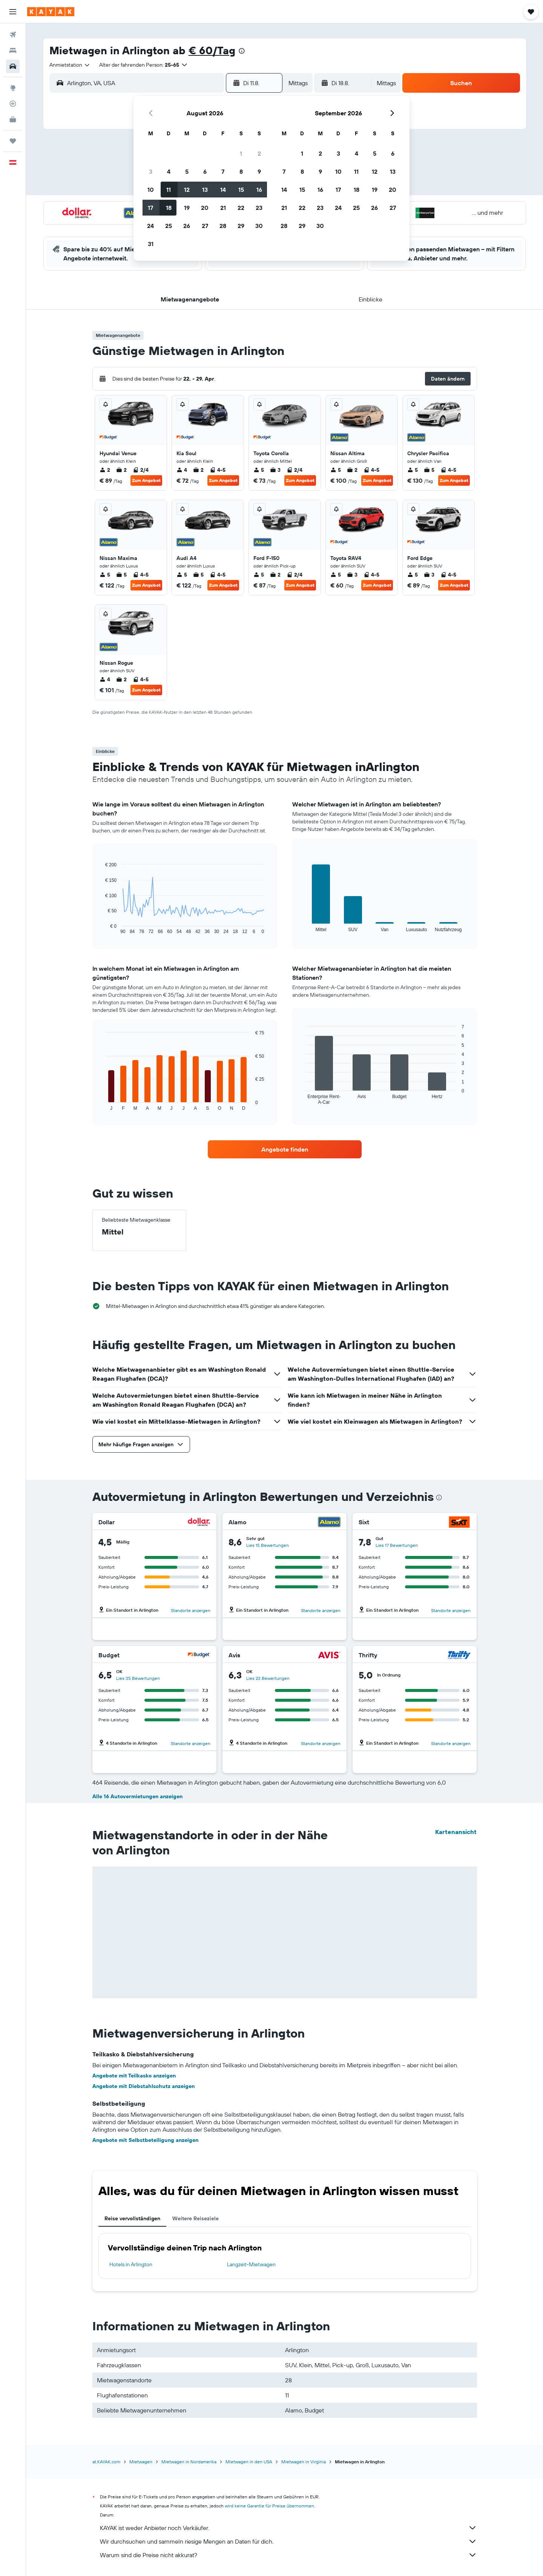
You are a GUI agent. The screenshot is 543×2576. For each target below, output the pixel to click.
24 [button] (150, 225)
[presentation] (241, 50)
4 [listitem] (181, 470)
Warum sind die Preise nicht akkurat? (288, 2554)
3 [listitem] (275, 470)
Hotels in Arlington (130, 2264)
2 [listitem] (105, 470)
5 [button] (187, 171)
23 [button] (259, 207)
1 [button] (241, 153)
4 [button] (168, 171)
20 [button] (205, 207)
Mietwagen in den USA (248, 2461)
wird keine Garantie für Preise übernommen (269, 2506)
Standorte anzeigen (190, 1610)
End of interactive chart (101, 928)
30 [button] (259, 225)
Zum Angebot (146, 480)
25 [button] (168, 225)
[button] (13, 11)
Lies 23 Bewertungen (268, 1678)
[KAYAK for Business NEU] (13, 119)
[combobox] (69, 65)
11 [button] (168, 189)
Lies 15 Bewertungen (267, 1545)
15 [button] (241, 189)
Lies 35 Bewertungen (138, 1678)
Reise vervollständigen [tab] (132, 2218)
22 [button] (241, 207)
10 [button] (150, 189)
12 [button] (187, 189)
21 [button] (223, 207)
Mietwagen (140, 2461)
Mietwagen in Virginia (303, 2461)
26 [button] (186, 225)
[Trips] (13, 140)
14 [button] (223, 189)
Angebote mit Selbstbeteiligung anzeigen (145, 2140)
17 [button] (150, 207)
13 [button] (205, 189)
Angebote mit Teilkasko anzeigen (134, 2075)
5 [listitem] (258, 470)
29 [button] (241, 225)
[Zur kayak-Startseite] (50, 11)
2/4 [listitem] (141, 470)
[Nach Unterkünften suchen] (13, 50)
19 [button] (187, 207)
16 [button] (259, 189)
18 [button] (169, 207)
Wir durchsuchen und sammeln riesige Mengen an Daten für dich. (288, 2541)
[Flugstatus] (13, 103)
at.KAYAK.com (106, 2461)
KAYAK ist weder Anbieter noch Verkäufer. (288, 2527)
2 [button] (259, 153)
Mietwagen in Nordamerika (188, 2461)
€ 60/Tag (212, 50)
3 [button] (150, 171)
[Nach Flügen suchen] (13, 34)
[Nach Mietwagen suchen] (13, 66)
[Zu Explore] (13, 87)
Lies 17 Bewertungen (397, 1545)
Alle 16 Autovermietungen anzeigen (137, 1796)
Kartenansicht (456, 1832)
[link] (285, 1149)
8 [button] (241, 171)
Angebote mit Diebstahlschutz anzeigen (143, 2086)
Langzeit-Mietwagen (251, 2264)
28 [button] (222, 225)
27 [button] (205, 225)
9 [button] (259, 171)
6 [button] (205, 171)
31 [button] (150, 244)
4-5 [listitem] (217, 470)
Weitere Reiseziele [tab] (195, 2218)
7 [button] (222, 171)
